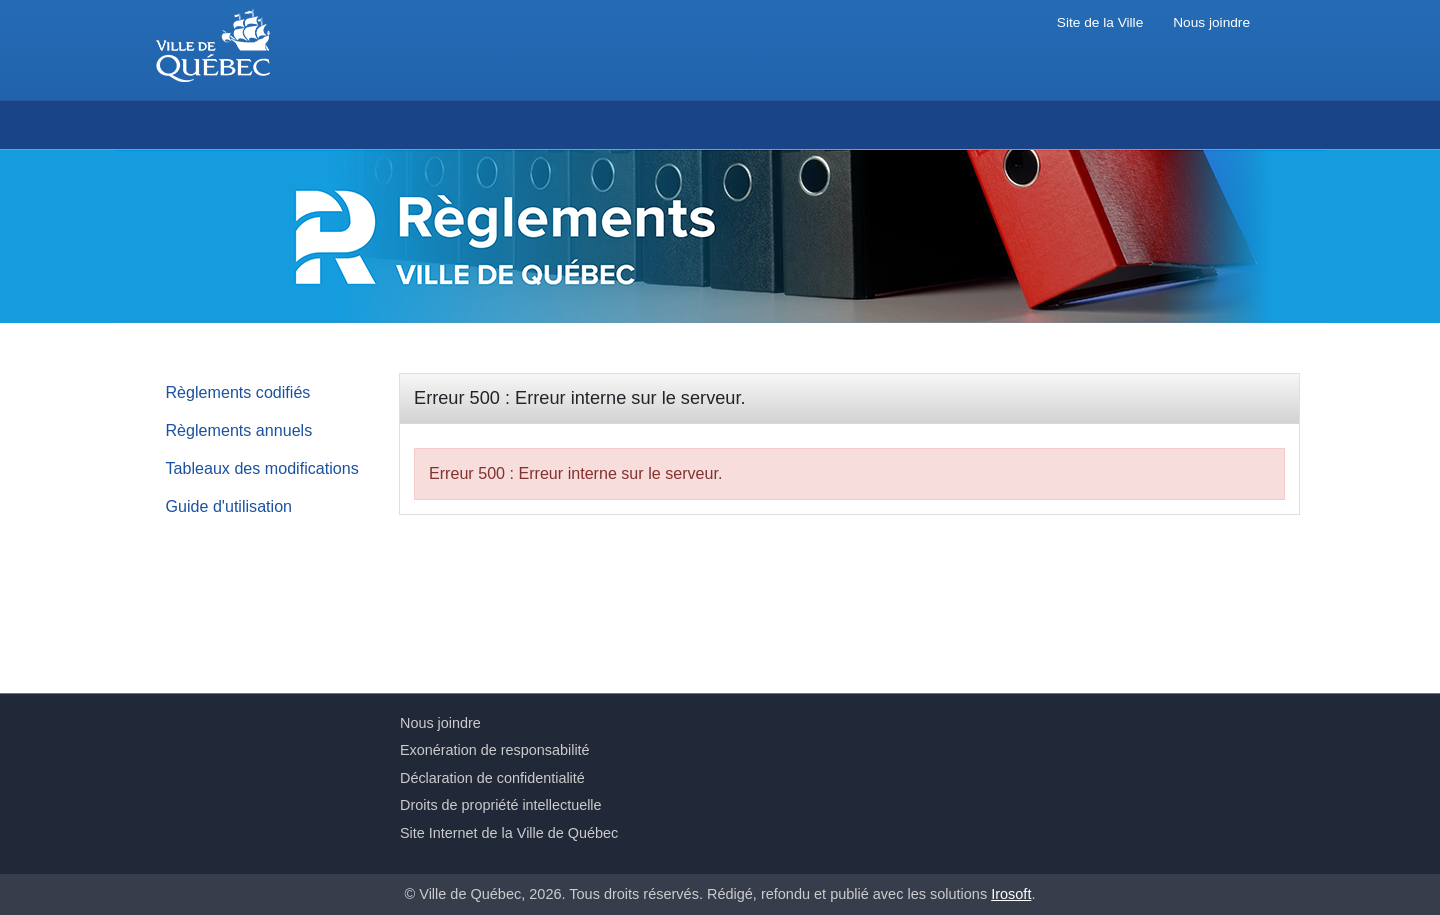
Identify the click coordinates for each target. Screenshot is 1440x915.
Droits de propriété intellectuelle (501, 805)
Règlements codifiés (238, 392)
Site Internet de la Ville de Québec (509, 833)
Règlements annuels (239, 430)
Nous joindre (1211, 22)
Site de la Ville (1100, 22)
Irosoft (1011, 894)
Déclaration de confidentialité (492, 778)
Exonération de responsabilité (495, 750)
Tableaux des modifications (262, 468)
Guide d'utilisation (229, 506)
